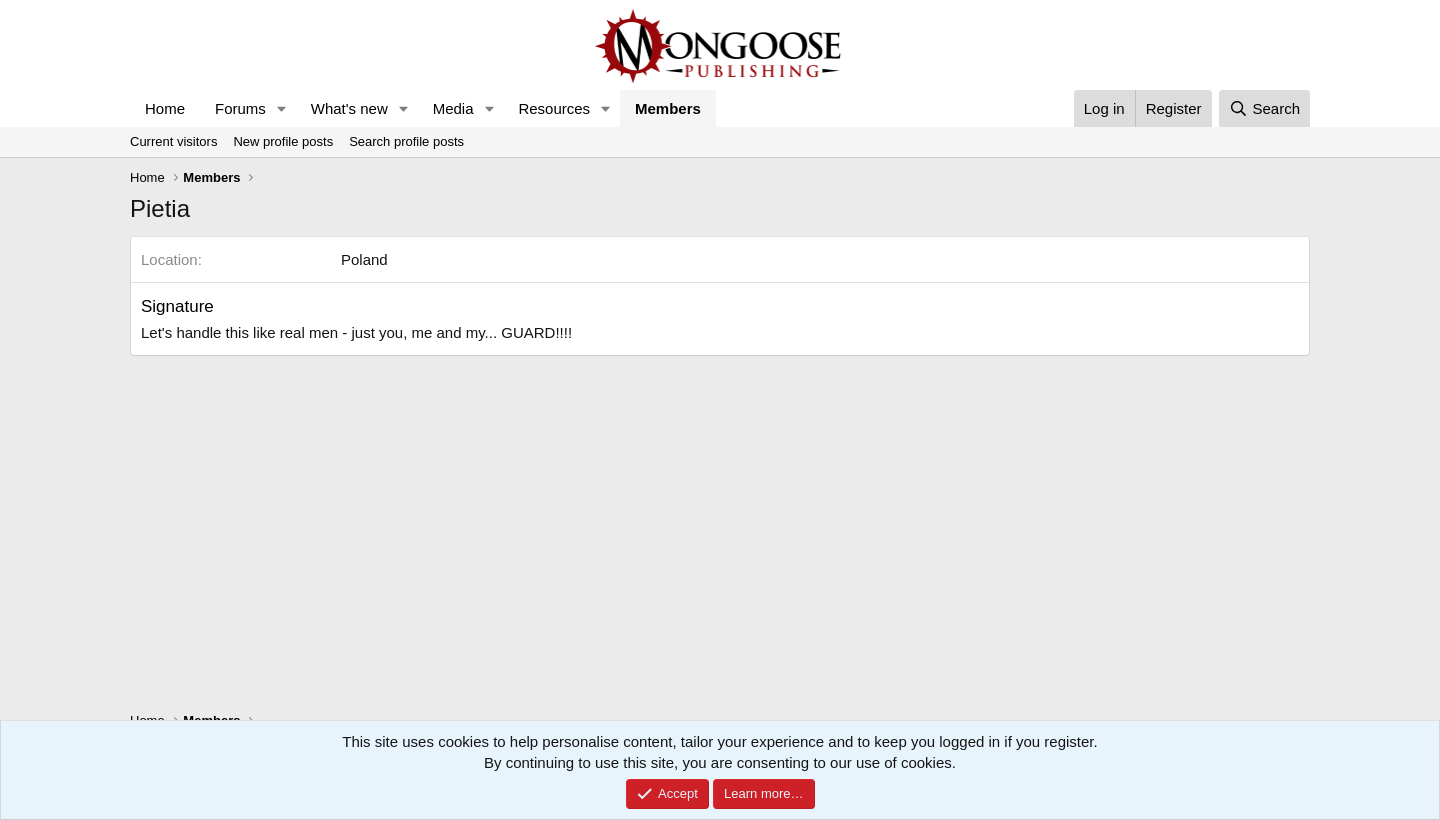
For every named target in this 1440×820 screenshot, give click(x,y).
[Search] (1264, 108)
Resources (554, 108)
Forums (240, 108)
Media (453, 108)
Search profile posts (406, 141)
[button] (282, 108)
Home (165, 108)
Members (668, 108)
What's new (349, 108)
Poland (364, 259)
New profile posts (283, 141)
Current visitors (173, 141)
